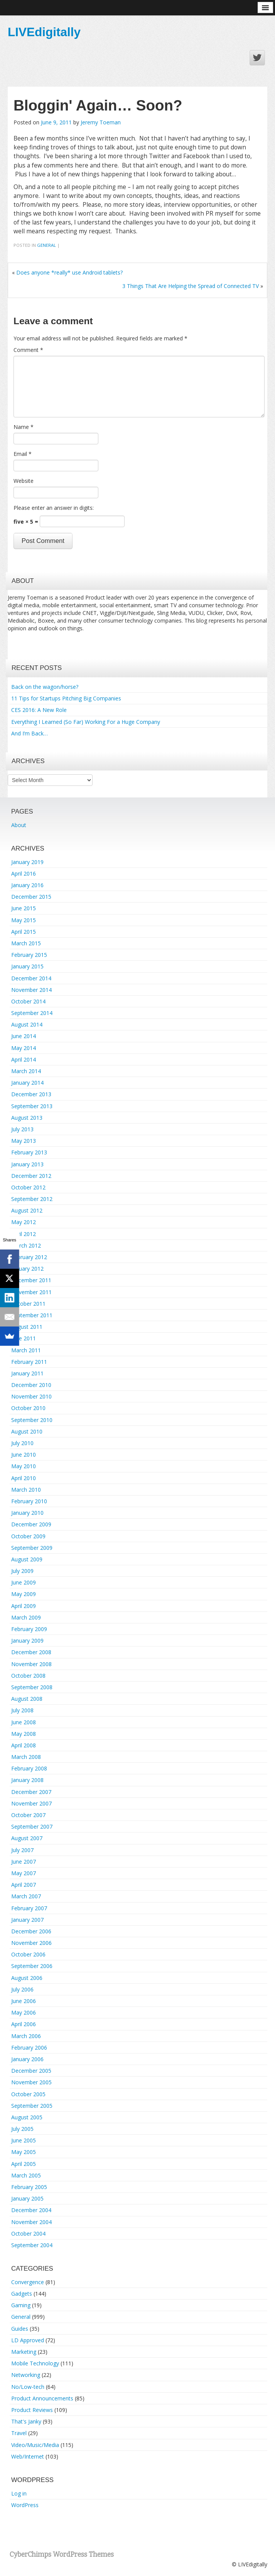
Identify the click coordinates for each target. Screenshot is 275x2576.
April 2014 (23, 1059)
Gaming (20, 2305)
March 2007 (26, 1896)
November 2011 (31, 1292)
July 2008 (22, 1710)
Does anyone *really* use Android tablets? (69, 272)
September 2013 (31, 1106)
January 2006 (27, 2059)
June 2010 (23, 1454)
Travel (19, 2433)
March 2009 (26, 1617)
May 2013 (23, 1140)
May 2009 (23, 1594)
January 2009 (27, 1640)
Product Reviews (32, 2410)
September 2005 (31, 2105)
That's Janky (26, 2421)
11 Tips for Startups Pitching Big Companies (66, 698)
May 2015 (23, 920)
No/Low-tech (27, 2386)
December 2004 (31, 2210)
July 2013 (22, 1129)
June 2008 (23, 1722)
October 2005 (28, 2094)
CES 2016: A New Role (39, 710)
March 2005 (26, 2175)
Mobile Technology (35, 2363)
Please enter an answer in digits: (53, 507)
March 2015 (26, 943)
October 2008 (28, 1675)
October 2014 (28, 1001)
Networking (25, 2374)
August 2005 (26, 2117)
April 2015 (23, 931)
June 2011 (23, 1338)
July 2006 (22, 1989)
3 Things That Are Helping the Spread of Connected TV (190, 286)
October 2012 (28, 1187)
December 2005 (31, 2070)
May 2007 (23, 1873)
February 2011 (29, 1361)
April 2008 (23, 1745)
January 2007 (27, 1919)
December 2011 (31, 1280)
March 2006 (26, 2036)
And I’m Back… (29, 733)
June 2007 (23, 1861)
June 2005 (23, 2140)
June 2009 (23, 1582)
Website (23, 480)
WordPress (25, 2505)
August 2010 (26, 1431)
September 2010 (31, 1420)
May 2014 (23, 1048)
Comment (28, 349)
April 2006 (23, 2024)
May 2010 (23, 1466)
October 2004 (28, 2233)
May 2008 (23, 1733)
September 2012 (31, 1199)
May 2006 (23, 2012)
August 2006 (26, 1977)
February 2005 (29, 2187)
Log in (19, 2493)
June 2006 (23, 2001)
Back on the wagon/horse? (44, 686)
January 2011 (27, 1373)
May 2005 (23, 2152)
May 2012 (23, 1222)
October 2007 (28, 1815)
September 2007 (31, 1826)
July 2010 (22, 1443)
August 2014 (26, 1024)
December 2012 (31, 1175)
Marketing (23, 2351)
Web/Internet (27, 2456)
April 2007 (23, 1884)
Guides (19, 2328)
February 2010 (29, 1501)
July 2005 (22, 2128)
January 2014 (27, 1082)
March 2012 (26, 1245)
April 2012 (23, 1234)
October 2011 (28, 1303)
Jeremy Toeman (101, 122)
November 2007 (31, 1803)
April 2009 (23, 1606)
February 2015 (29, 954)
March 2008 (26, 1756)
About (18, 825)
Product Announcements (42, 2398)
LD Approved (27, 2340)
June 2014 (23, 1036)
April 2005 (23, 2163)
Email (22, 453)
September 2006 (31, 1966)
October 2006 (28, 1954)
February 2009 (29, 1629)
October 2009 (28, 1536)
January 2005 (27, 2198)
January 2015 (27, 966)
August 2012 (26, 1210)
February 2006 (29, 2047)
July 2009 (22, 1570)
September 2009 (31, 1547)
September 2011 (31, 1315)
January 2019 (27, 862)
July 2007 (22, 1850)
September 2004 (31, 2245)
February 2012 (29, 1257)
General (46, 245)
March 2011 (26, 1350)
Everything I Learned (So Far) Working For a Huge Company (85, 721)
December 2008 (31, 1652)
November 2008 (31, 1664)
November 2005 (31, 2082)
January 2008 (27, 1780)
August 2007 (26, 1838)
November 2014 (31, 989)
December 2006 (31, 1931)
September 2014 (31, 1013)
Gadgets (21, 2293)
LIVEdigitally (44, 32)
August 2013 (26, 1117)
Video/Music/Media (35, 2445)
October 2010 (28, 1408)
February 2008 (29, 1768)
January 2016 (27, 885)
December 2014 (31, 978)
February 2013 (29, 1152)
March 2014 (26, 1071)
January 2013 (27, 1164)
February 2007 (29, 1908)
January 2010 (27, 1512)
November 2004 (31, 2222)
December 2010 (31, 1384)
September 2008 (31, 1687)
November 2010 (31, 1396)
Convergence (27, 2282)
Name (23, 426)
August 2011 (26, 1326)
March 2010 (26, 1489)
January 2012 (27, 1268)
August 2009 (26, 1559)
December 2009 (31, 1524)
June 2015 (23, 908)
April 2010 (23, 1478)
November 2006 (31, 1942)
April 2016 (23, 873)
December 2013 (31, 1094)
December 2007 (31, 1791)
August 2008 (26, 1698)
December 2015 (31, 896)
